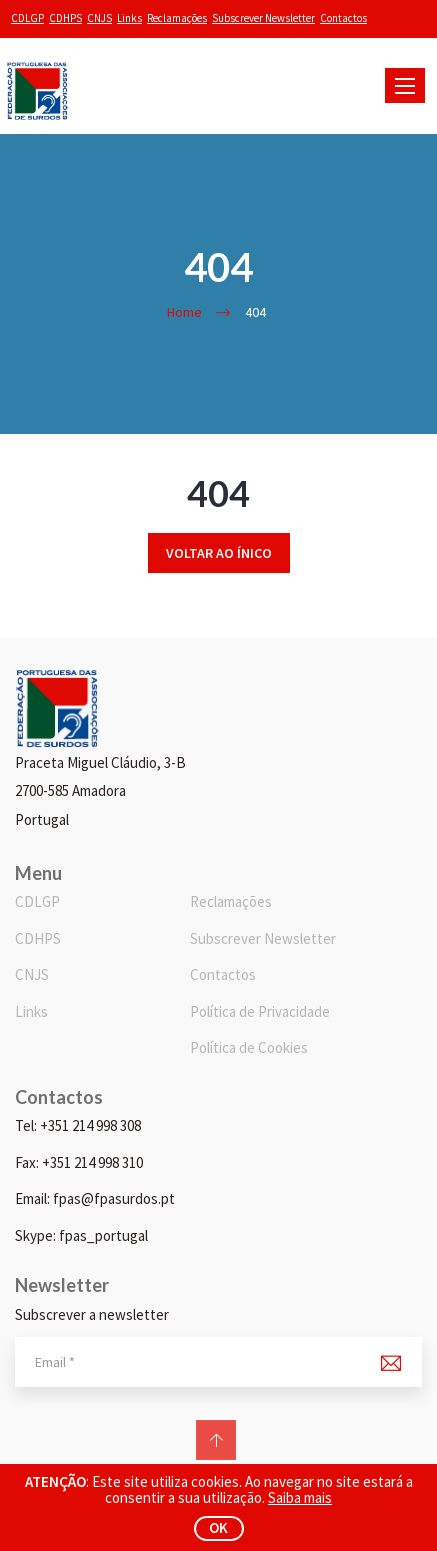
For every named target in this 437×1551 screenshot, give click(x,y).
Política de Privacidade (260, 1011)
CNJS (99, 18)
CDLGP (27, 18)
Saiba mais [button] (300, 1497)
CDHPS (65, 18)
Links (129, 18)
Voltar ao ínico (219, 553)
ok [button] (218, 1527)
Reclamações (177, 18)
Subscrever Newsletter (263, 18)
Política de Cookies (249, 1047)
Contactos (343, 18)
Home (184, 312)
